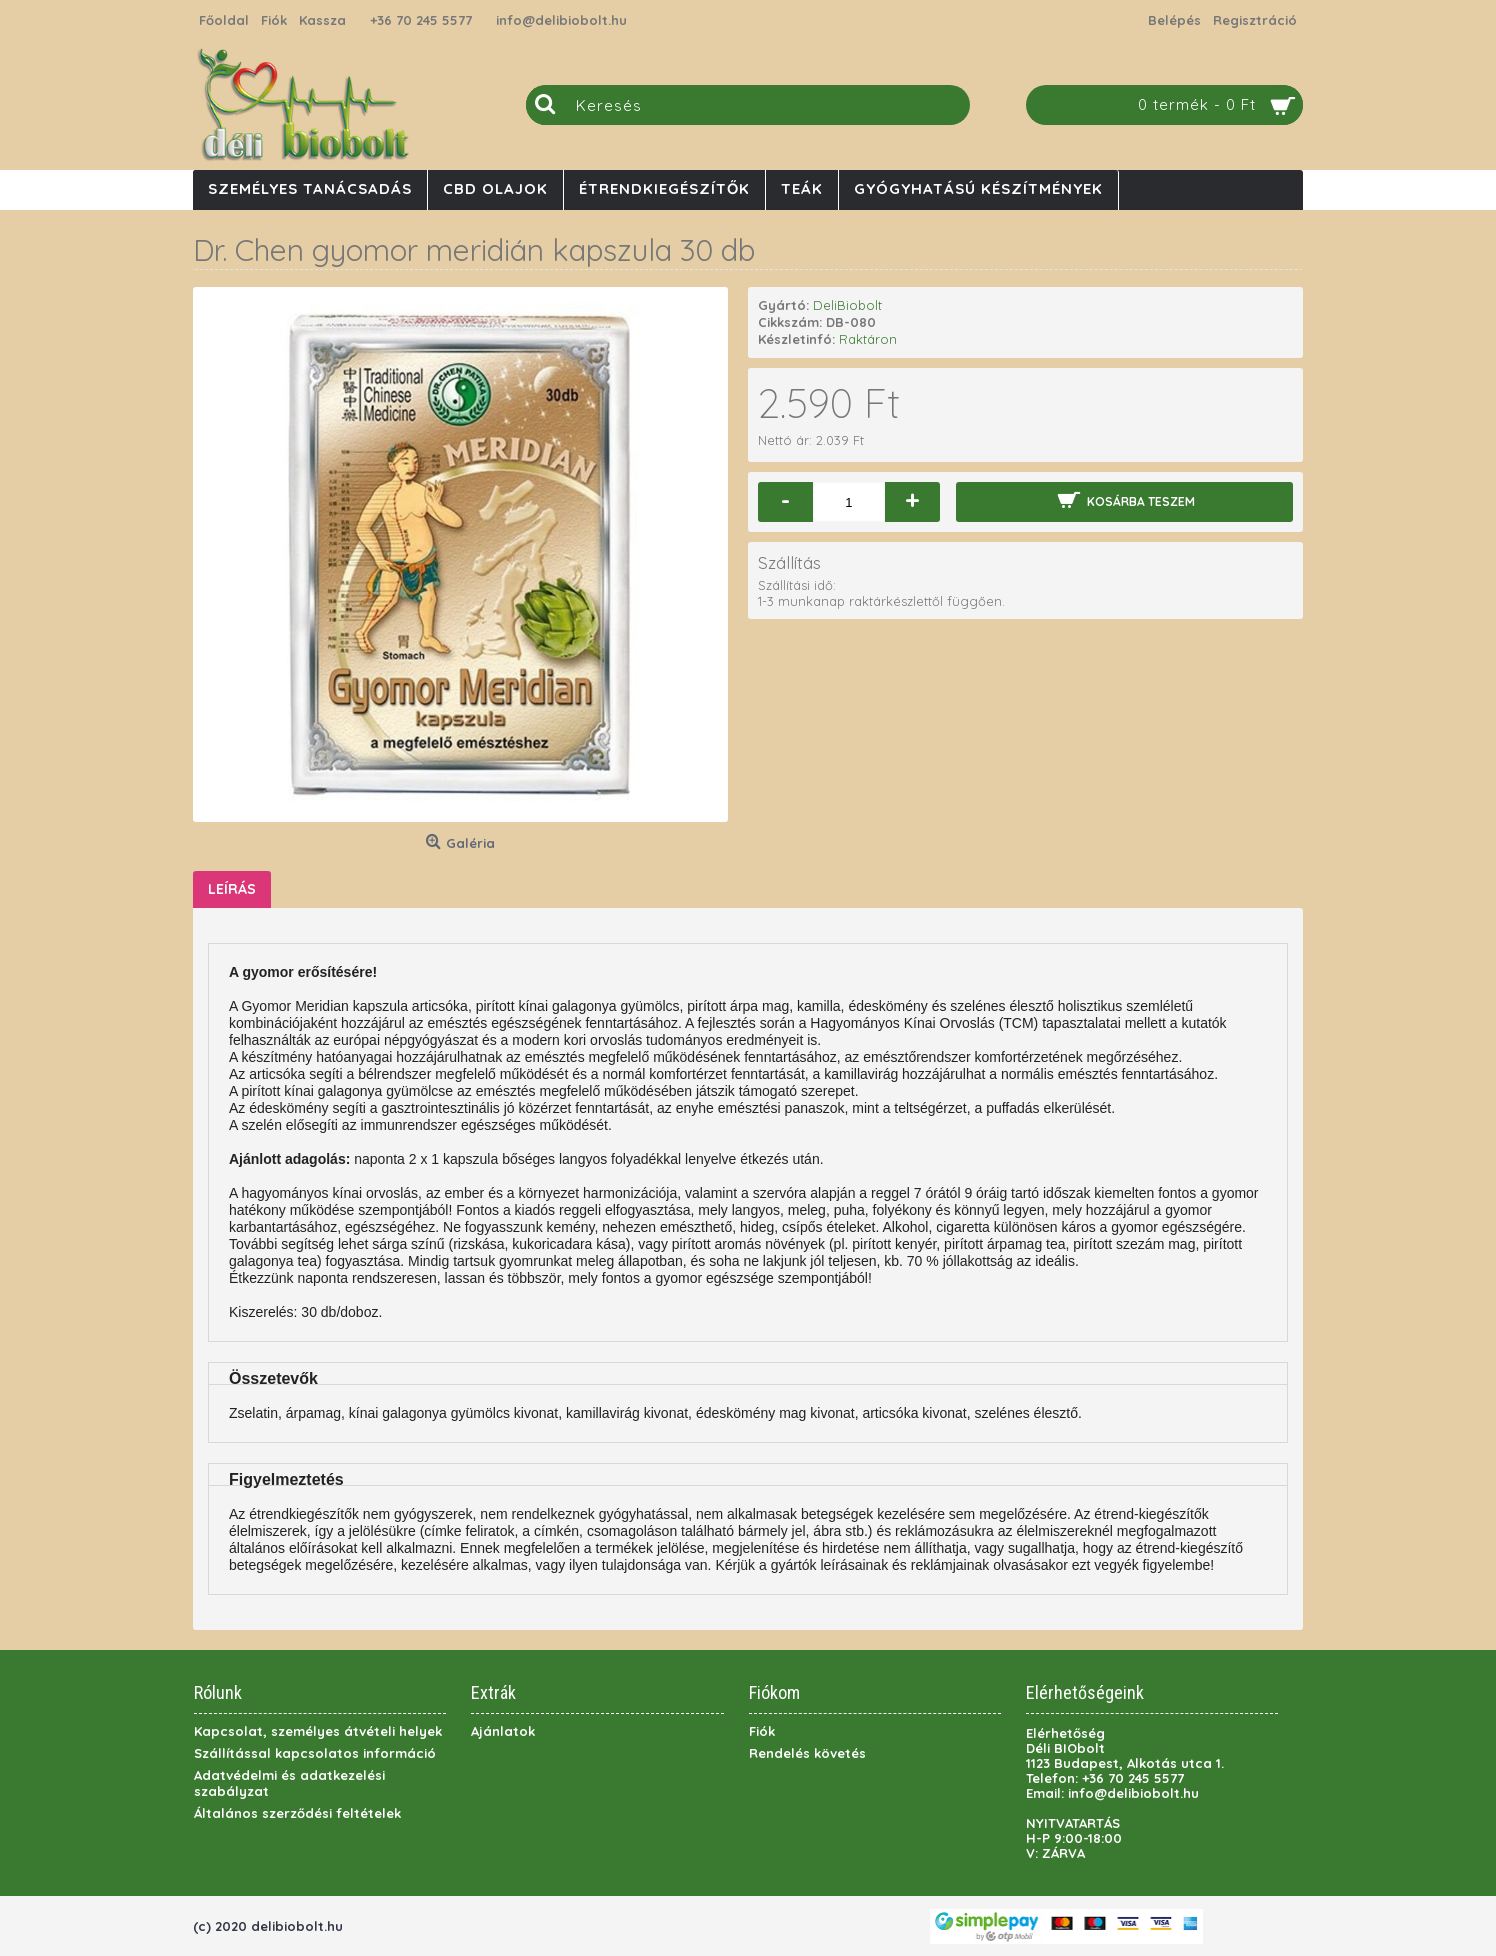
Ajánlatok (503, 1731)
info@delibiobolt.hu (561, 20)
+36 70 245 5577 (421, 20)
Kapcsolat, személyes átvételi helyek (318, 1731)
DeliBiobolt (847, 305)
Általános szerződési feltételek (297, 1813)
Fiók (762, 1731)
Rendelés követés (807, 1753)
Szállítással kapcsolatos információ (315, 1753)
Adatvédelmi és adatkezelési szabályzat (289, 1783)
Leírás (232, 889)
